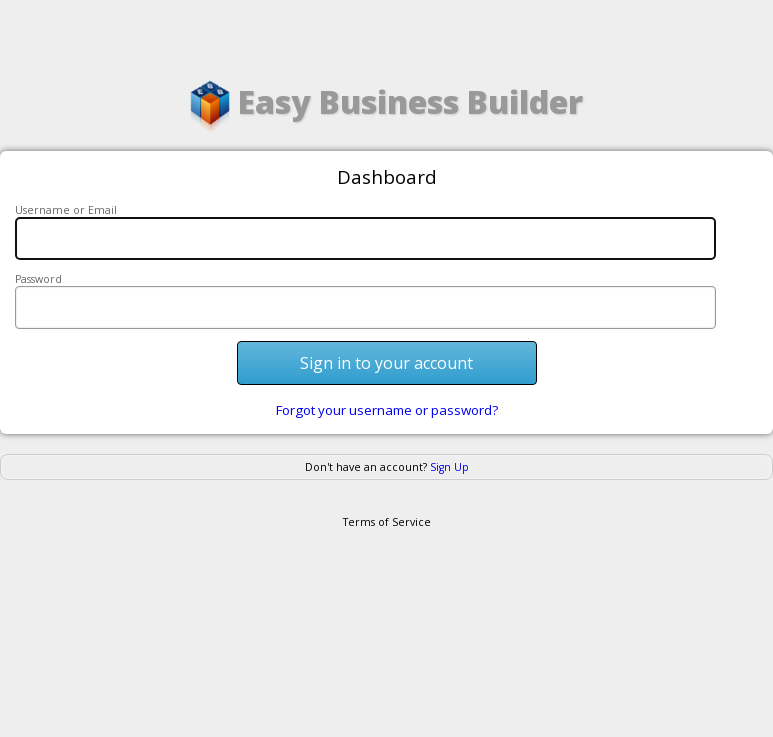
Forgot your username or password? (387, 410)
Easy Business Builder (386, 105)
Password (38, 279)
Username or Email (66, 210)
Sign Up (449, 467)
